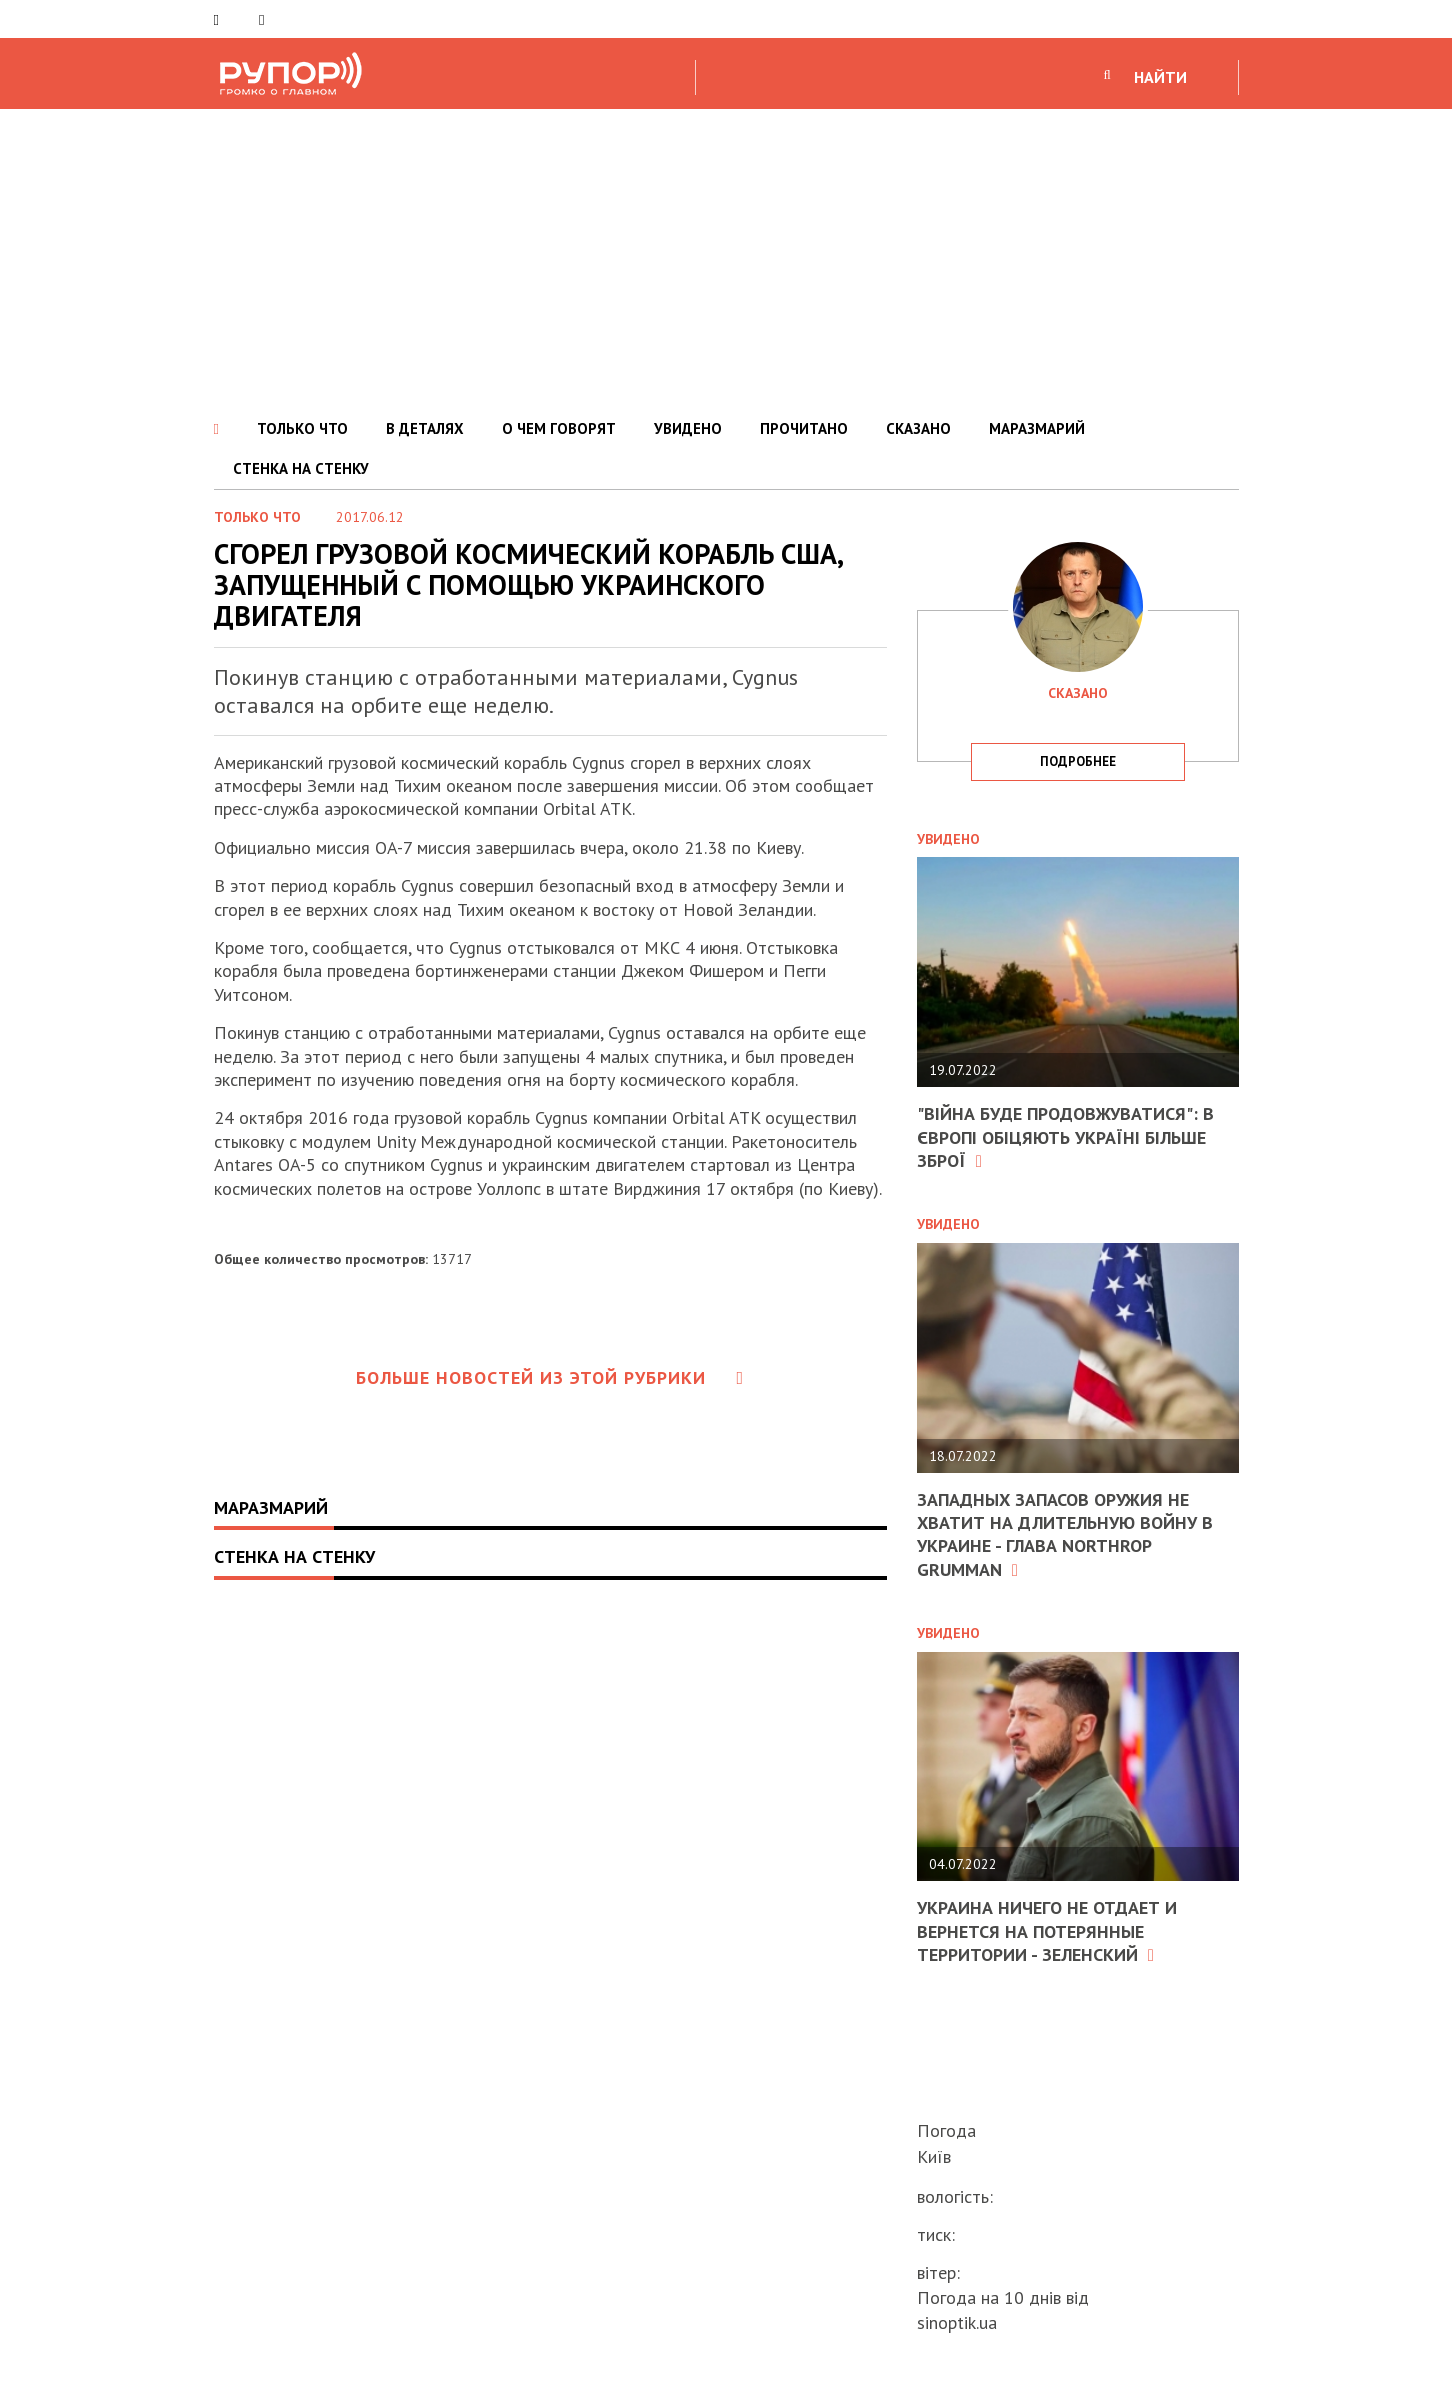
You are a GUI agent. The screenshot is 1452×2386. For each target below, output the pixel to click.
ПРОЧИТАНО (804, 428)
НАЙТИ (1160, 77)
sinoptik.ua (957, 2322)
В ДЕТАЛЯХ (425, 428)
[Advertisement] (726, 259)
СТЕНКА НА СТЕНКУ (301, 468)
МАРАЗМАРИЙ (1037, 428)
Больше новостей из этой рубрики (550, 1377)
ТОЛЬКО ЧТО (302, 428)
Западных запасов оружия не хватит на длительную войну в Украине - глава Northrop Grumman (1065, 1534)
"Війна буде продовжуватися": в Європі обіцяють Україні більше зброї (1065, 1137)
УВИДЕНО (688, 428)
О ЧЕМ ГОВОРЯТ (559, 428)
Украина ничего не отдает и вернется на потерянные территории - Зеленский (1047, 1931)
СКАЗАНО (918, 428)
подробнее (1078, 761)
